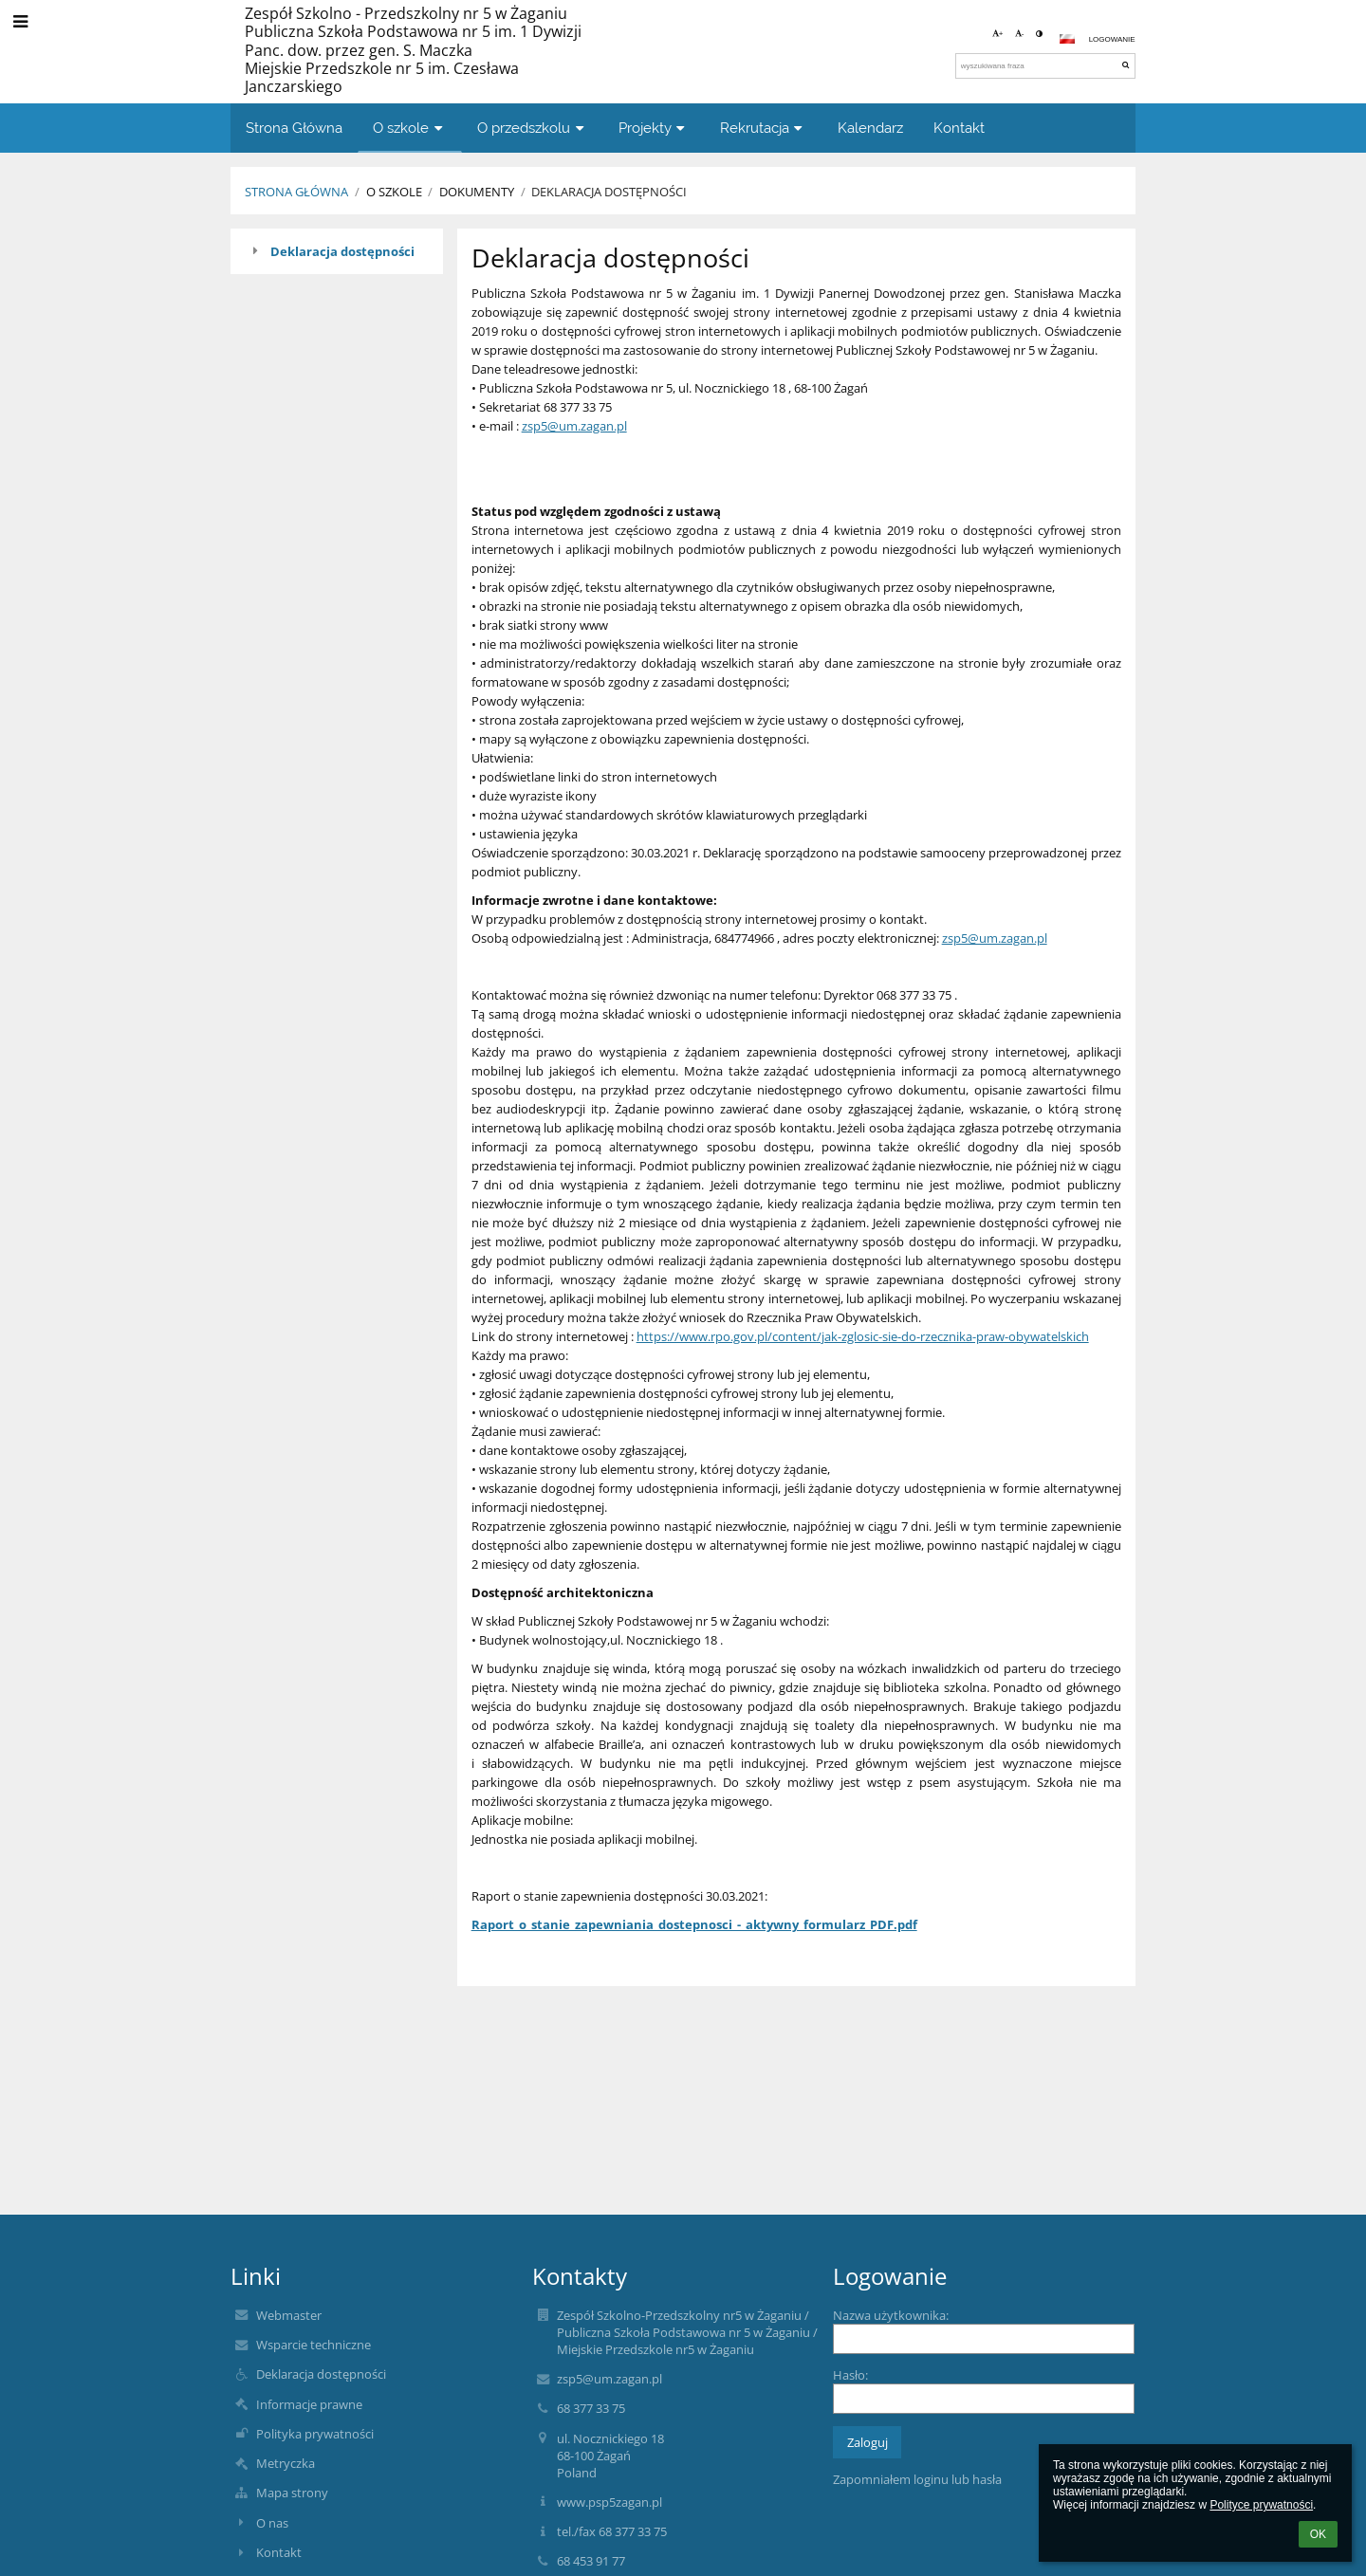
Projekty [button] (654, 128)
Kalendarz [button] (870, 128)
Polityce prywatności (1261, 2505)
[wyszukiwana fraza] (1045, 66)
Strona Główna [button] (294, 128)
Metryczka (285, 2463)
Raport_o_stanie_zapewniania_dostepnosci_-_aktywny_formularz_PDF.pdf (694, 1924)
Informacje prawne (309, 2404)
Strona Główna (296, 191)
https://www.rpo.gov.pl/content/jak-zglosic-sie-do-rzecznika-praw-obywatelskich (863, 1336)
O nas (272, 2522)
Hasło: (850, 2374)
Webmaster (289, 2315)
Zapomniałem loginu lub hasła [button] (917, 2479)
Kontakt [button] (959, 128)
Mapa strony (292, 2492)
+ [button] (998, 33)
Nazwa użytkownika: (891, 2315)
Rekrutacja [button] (763, 128)
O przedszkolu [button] (532, 128)
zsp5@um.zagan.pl (574, 425)
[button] (1067, 39)
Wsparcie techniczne (313, 2344)
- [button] (1019, 33)
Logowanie (1112, 39)
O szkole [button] (410, 128)
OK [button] (1318, 2534)
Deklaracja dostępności (609, 191)
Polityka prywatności (315, 2433)
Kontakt (279, 2552)
